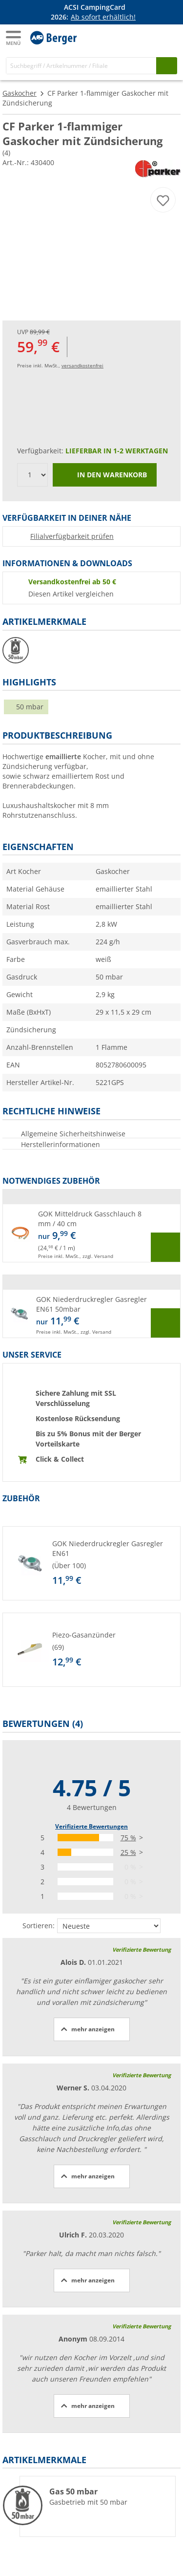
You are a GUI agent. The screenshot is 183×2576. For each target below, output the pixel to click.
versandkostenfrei (82, 365)
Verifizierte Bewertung (141, 1949)
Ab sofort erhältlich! (103, 16)
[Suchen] (166, 65)
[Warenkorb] (168, 36)
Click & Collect (60, 1459)
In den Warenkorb (104, 475)
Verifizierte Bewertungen (91, 1826)
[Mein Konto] (149, 36)
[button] (91, 1233)
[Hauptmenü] (14, 38)
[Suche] (81, 66)
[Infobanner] (93, 12)
